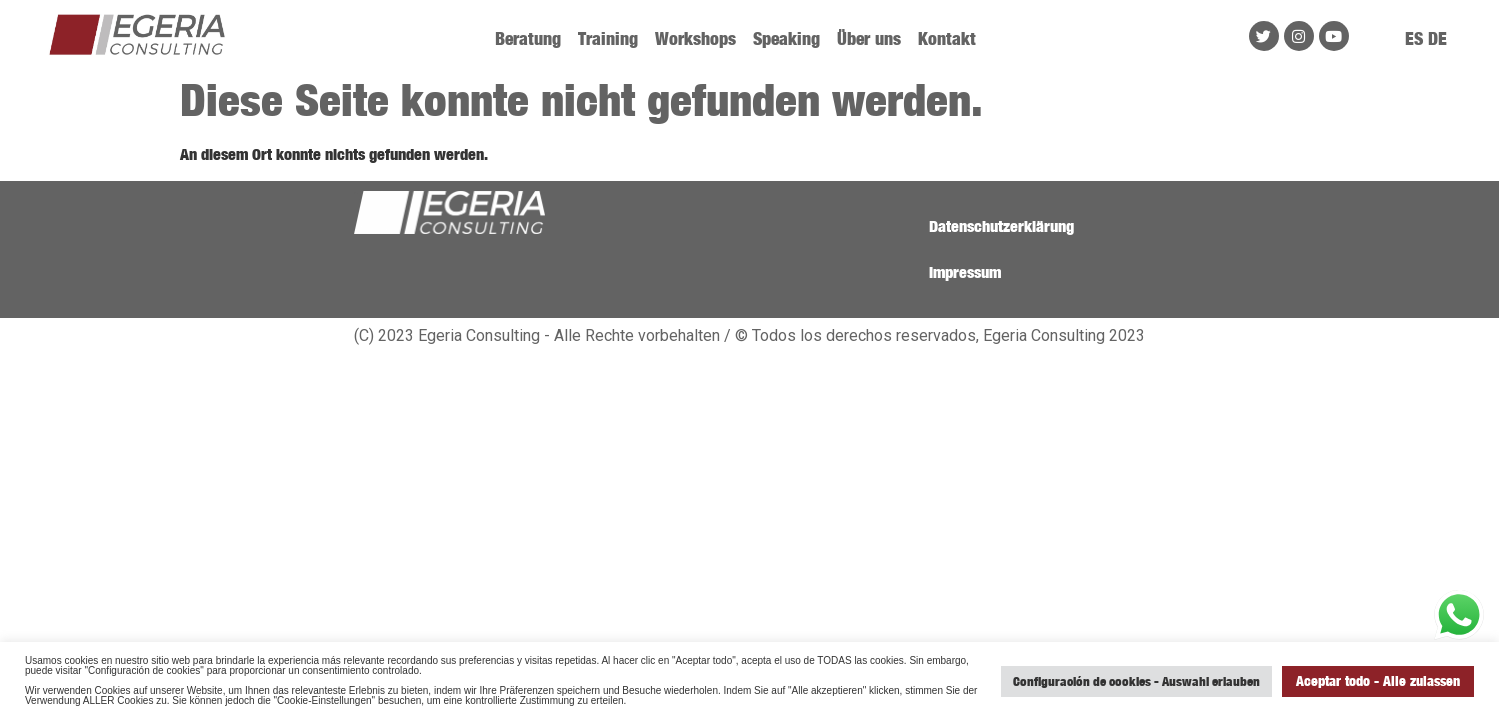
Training (608, 38)
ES (1414, 38)
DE (1437, 38)
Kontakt (947, 38)
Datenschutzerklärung (1001, 226)
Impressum (965, 272)
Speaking (786, 38)
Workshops (695, 38)
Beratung (528, 38)
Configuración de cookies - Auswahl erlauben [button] (1136, 681)
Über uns (869, 38)
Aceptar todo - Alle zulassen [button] (1378, 680)
